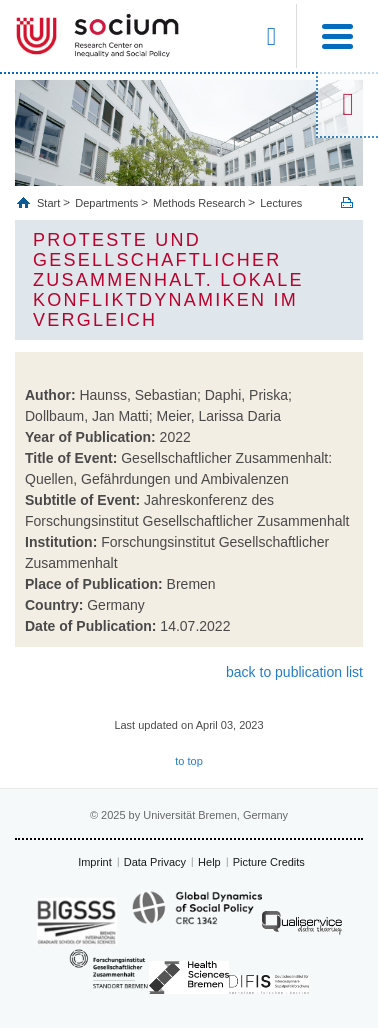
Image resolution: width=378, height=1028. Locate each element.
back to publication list (294, 672)
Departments (106, 203)
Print (347, 202)
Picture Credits (269, 862)
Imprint (95, 862)
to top (189, 761)
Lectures (281, 203)
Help (209, 862)
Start (50, 203)
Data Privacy (155, 862)
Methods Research (199, 203)
